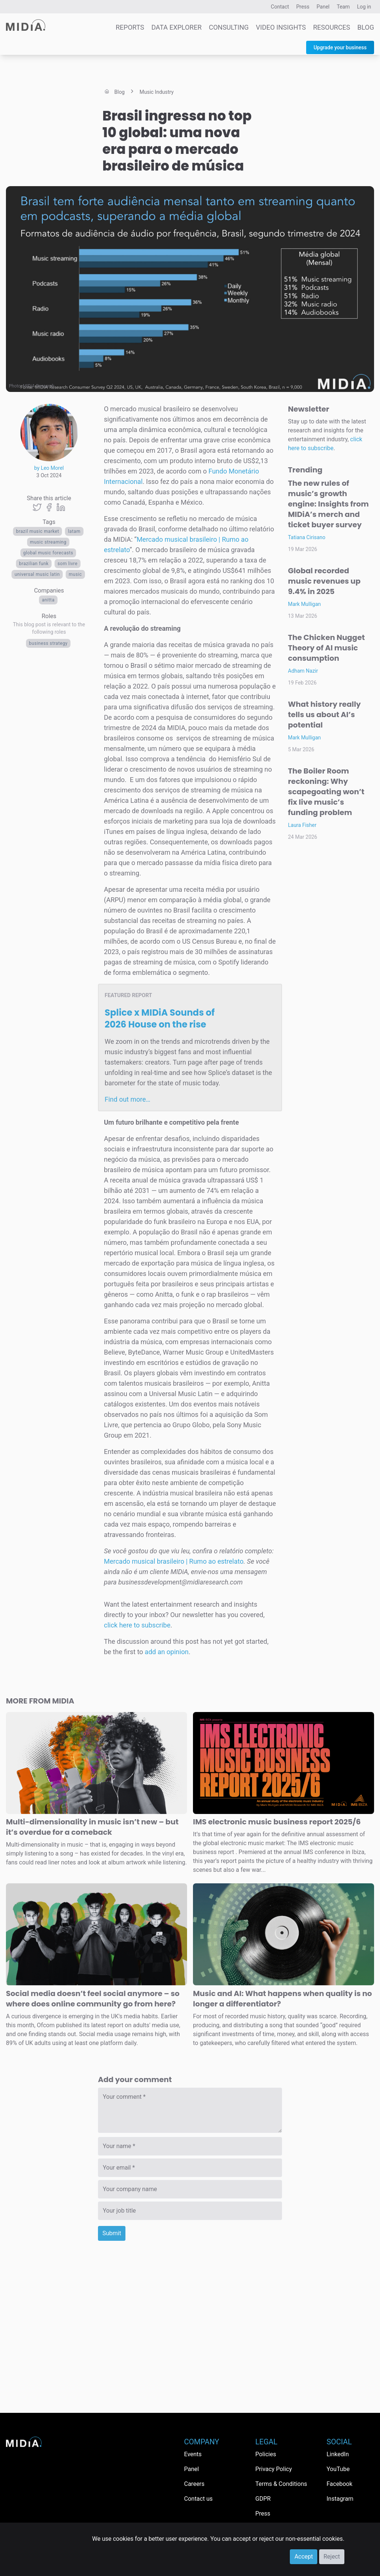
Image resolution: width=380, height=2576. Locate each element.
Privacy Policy (273, 2469)
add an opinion (167, 1652)
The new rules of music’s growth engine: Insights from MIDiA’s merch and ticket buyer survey (328, 504)
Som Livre (68, 563)
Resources (331, 27)
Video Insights (281, 27)
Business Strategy (48, 643)
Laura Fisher (302, 825)
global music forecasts (48, 552)
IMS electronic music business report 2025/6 (277, 1822)
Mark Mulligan (304, 604)
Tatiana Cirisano (306, 537)
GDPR (263, 2498)
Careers (194, 2483)
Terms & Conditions (281, 2483)
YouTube (338, 2469)
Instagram (340, 2498)
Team (343, 7)
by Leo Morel (49, 468)
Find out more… (127, 1099)
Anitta (48, 600)
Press (302, 7)
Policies (265, 2454)
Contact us (198, 2498)
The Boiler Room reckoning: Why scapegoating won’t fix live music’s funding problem (326, 792)
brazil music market (37, 531)
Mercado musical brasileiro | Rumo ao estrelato (173, 1561)
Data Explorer (176, 27)
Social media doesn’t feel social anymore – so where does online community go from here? (93, 1998)
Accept (303, 2556)
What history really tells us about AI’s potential (324, 714)
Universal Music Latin (37, 574)
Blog (365, 27)
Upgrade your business (340, 47)
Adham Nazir (303, 671)
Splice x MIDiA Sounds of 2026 (159, 1018)
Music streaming (48, 542)
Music (75, 574)
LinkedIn (338, 2454)
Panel (323, 7)
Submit (111, 2233)
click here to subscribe (137, 1625)
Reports (130, 27)
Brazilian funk (34, 563)
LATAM (74, 531)
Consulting (229, 27)
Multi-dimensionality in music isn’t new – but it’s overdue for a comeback (92, 1827)
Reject (332, 2556)
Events (193, 2454)
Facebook (339, 2483)
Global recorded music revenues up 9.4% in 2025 (324, 581)
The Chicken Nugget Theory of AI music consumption (326, 647)
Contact (280, 7)
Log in (364, 7)
